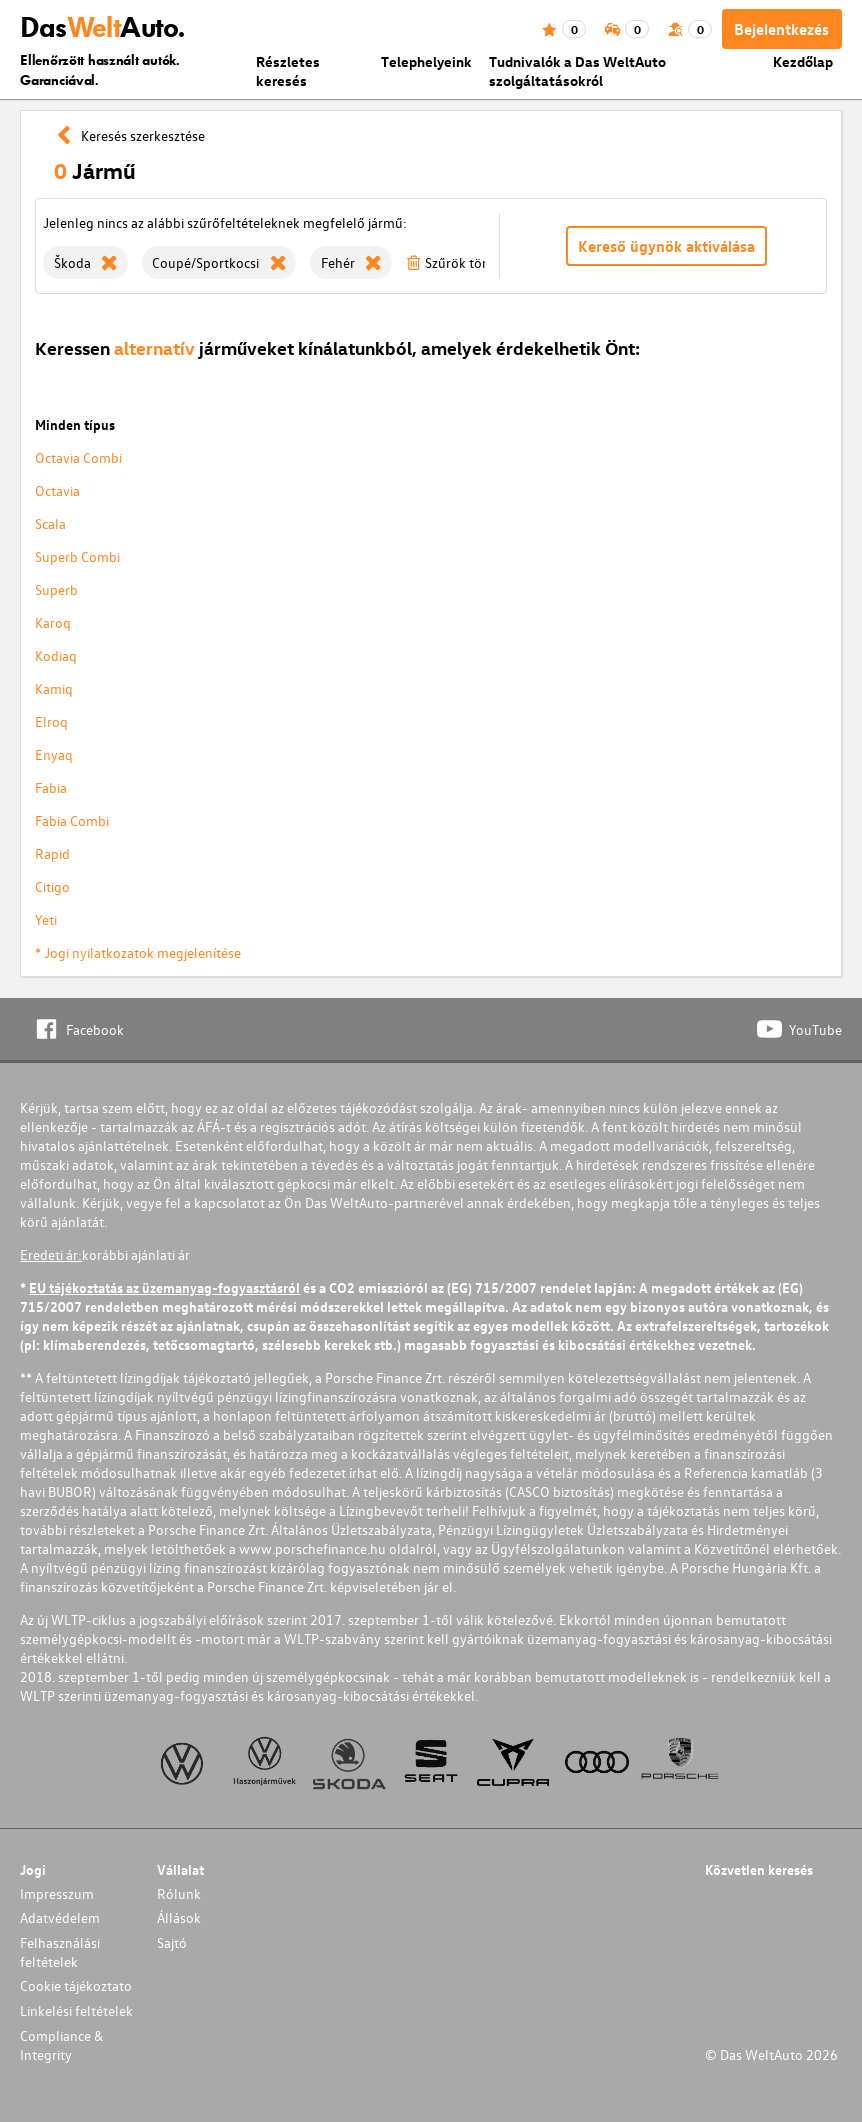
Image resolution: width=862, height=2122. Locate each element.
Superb (56, 589)
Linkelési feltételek (76, 2010)
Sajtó (172, 1942)
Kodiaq (56, 655)
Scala (50, 523)
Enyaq (54, 754)
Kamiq (54, 688)
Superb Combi (77, 556)
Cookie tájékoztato (76, 1985)
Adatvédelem (60, 1917)
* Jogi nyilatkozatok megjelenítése (138, 952)
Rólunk (179, 1893)
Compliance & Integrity (61, 2045)
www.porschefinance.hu (312, 1548)
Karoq (53, 622)
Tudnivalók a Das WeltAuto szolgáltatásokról (577, 71)
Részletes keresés (288, 71)
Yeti (46, 919)
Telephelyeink (426, 61)
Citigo (52, 886)
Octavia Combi (78, 457)
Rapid (52, 853)
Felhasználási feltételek (60, 1952)
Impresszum (57, 1893)
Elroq (51, 721)
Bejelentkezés (781, 29)
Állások (179, 1917)
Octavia (57, 490)
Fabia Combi (72, 820)
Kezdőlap (803, 61)
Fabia (51, 787)
